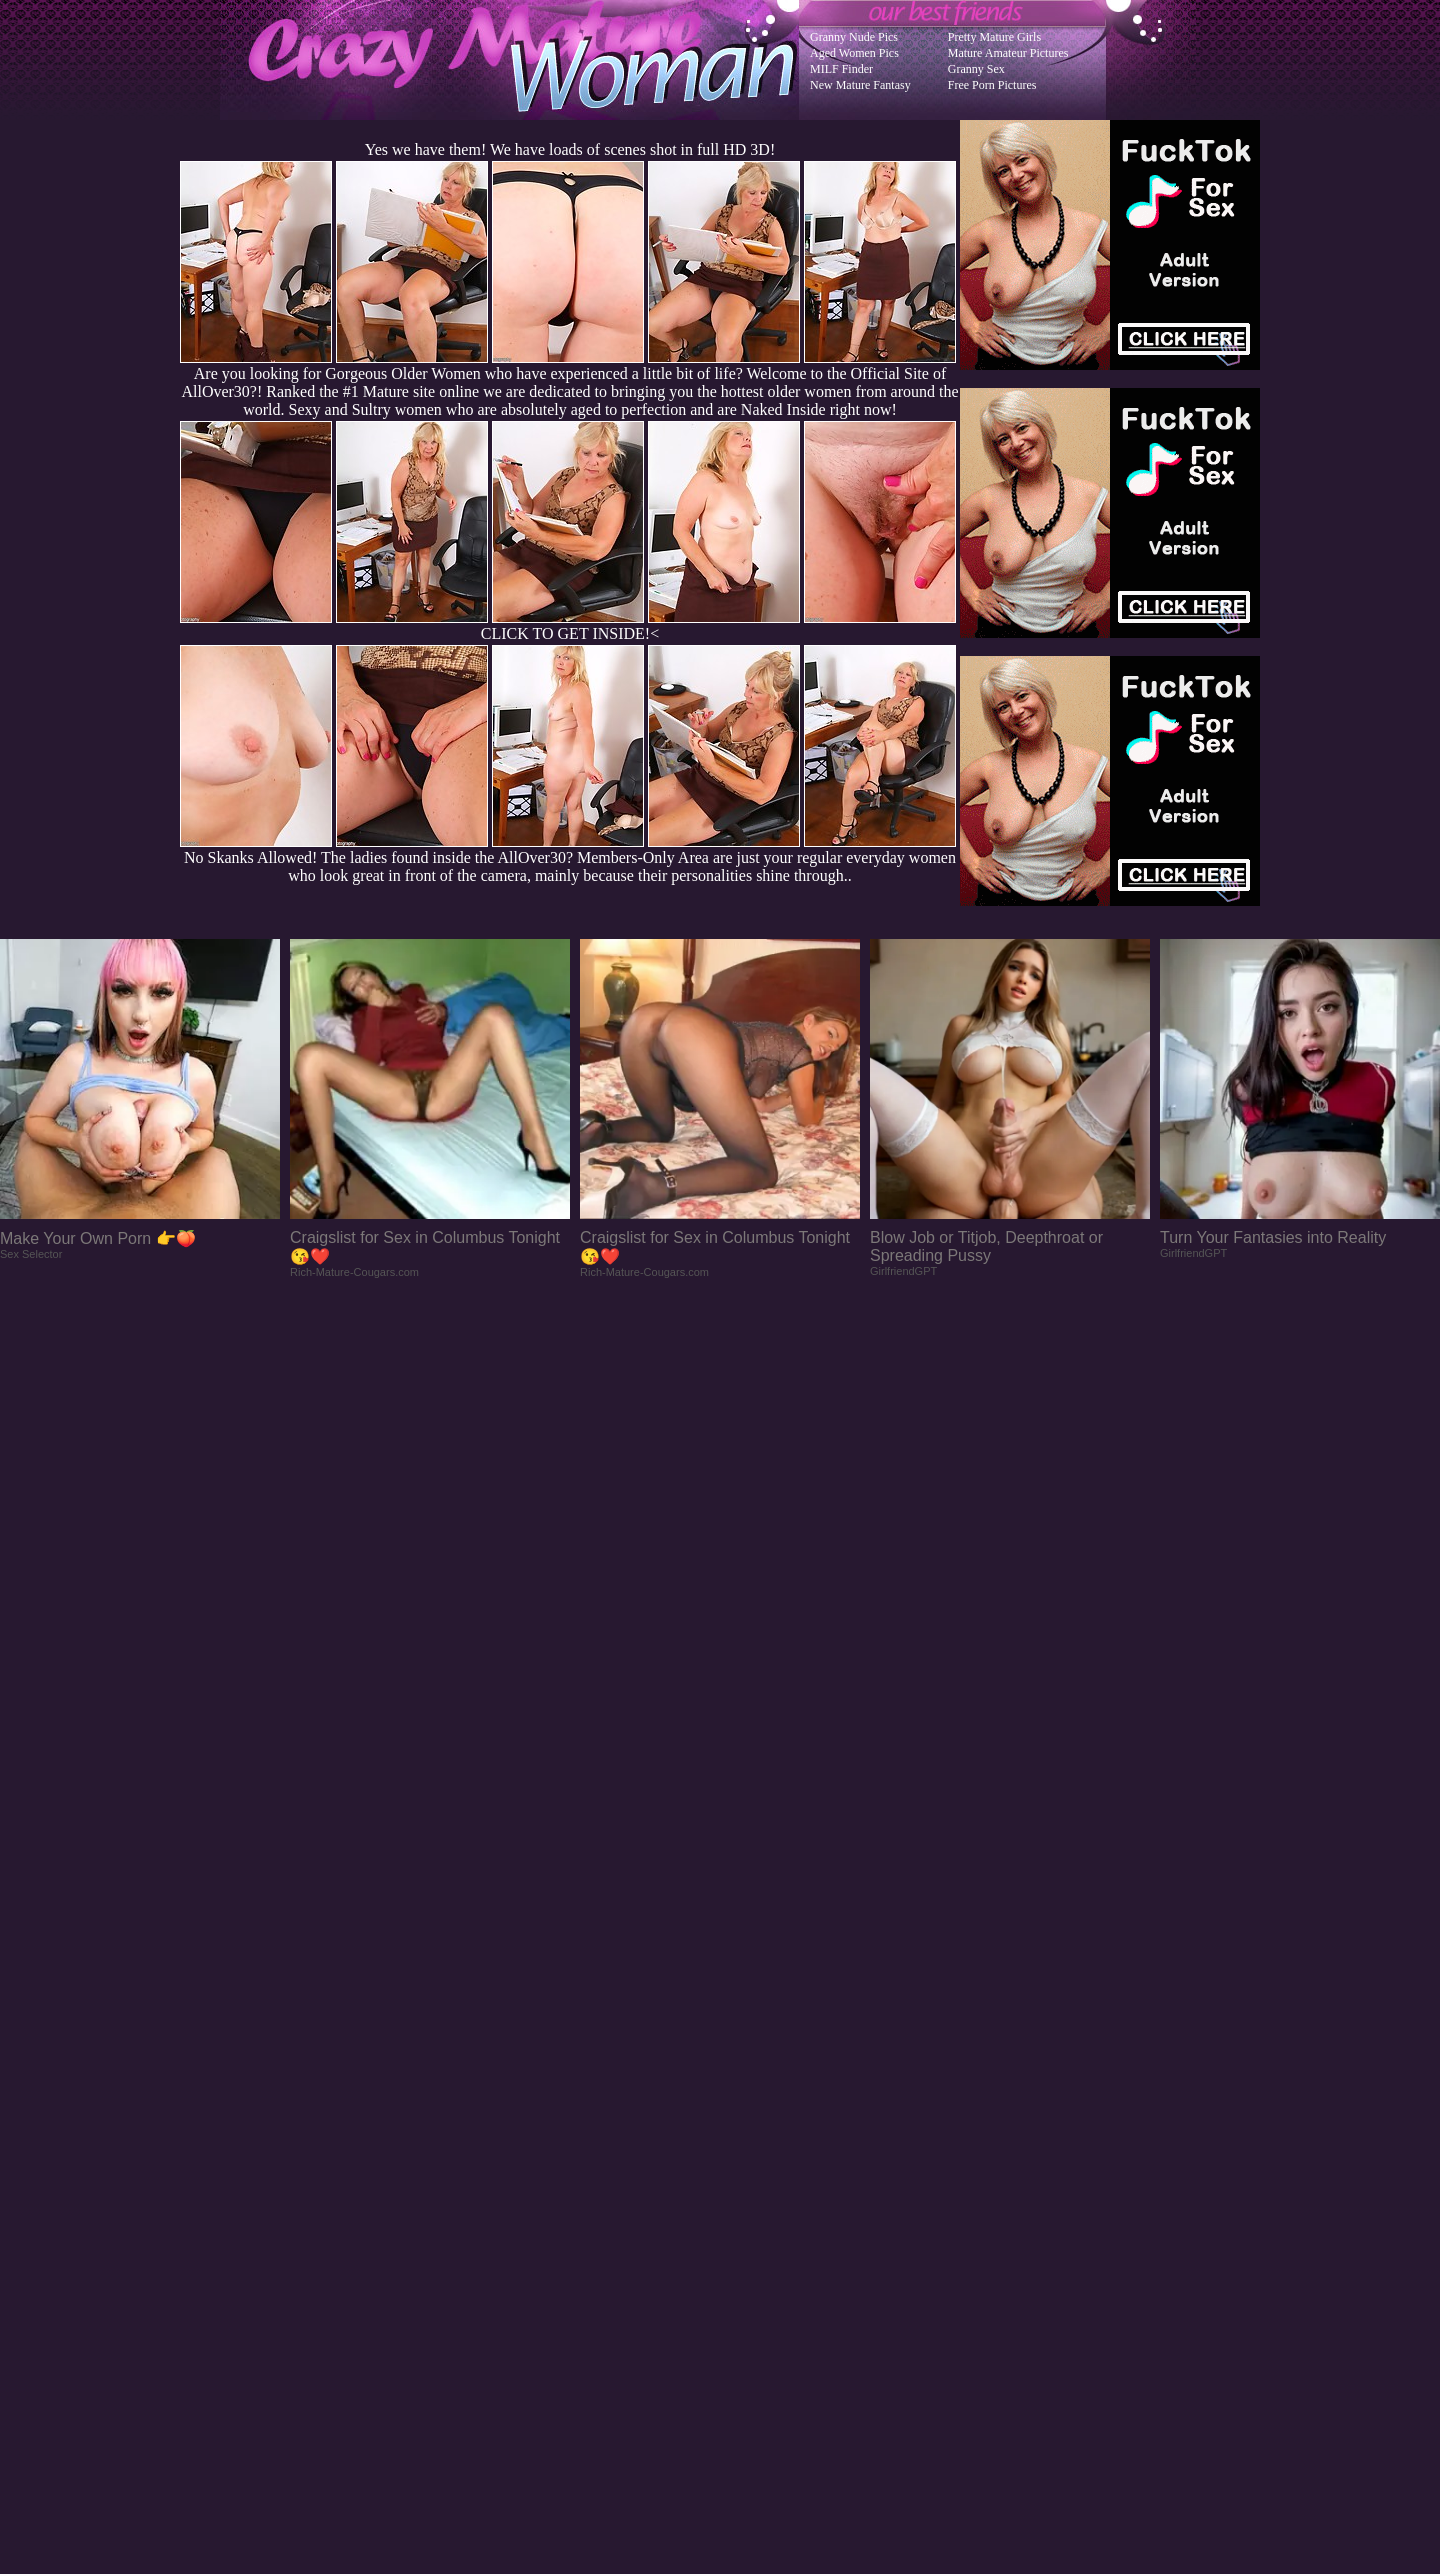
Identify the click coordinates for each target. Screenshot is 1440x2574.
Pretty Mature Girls (994, 37)
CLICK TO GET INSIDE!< (570, 633)
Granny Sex (976, 69)
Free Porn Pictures (992, 85)
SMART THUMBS (755, 2171)
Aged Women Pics (854, 53)
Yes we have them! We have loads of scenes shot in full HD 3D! (570, 149)
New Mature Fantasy (860, 85)
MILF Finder (841, 69)
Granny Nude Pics (854, 37)
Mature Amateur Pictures (1008, 53)
